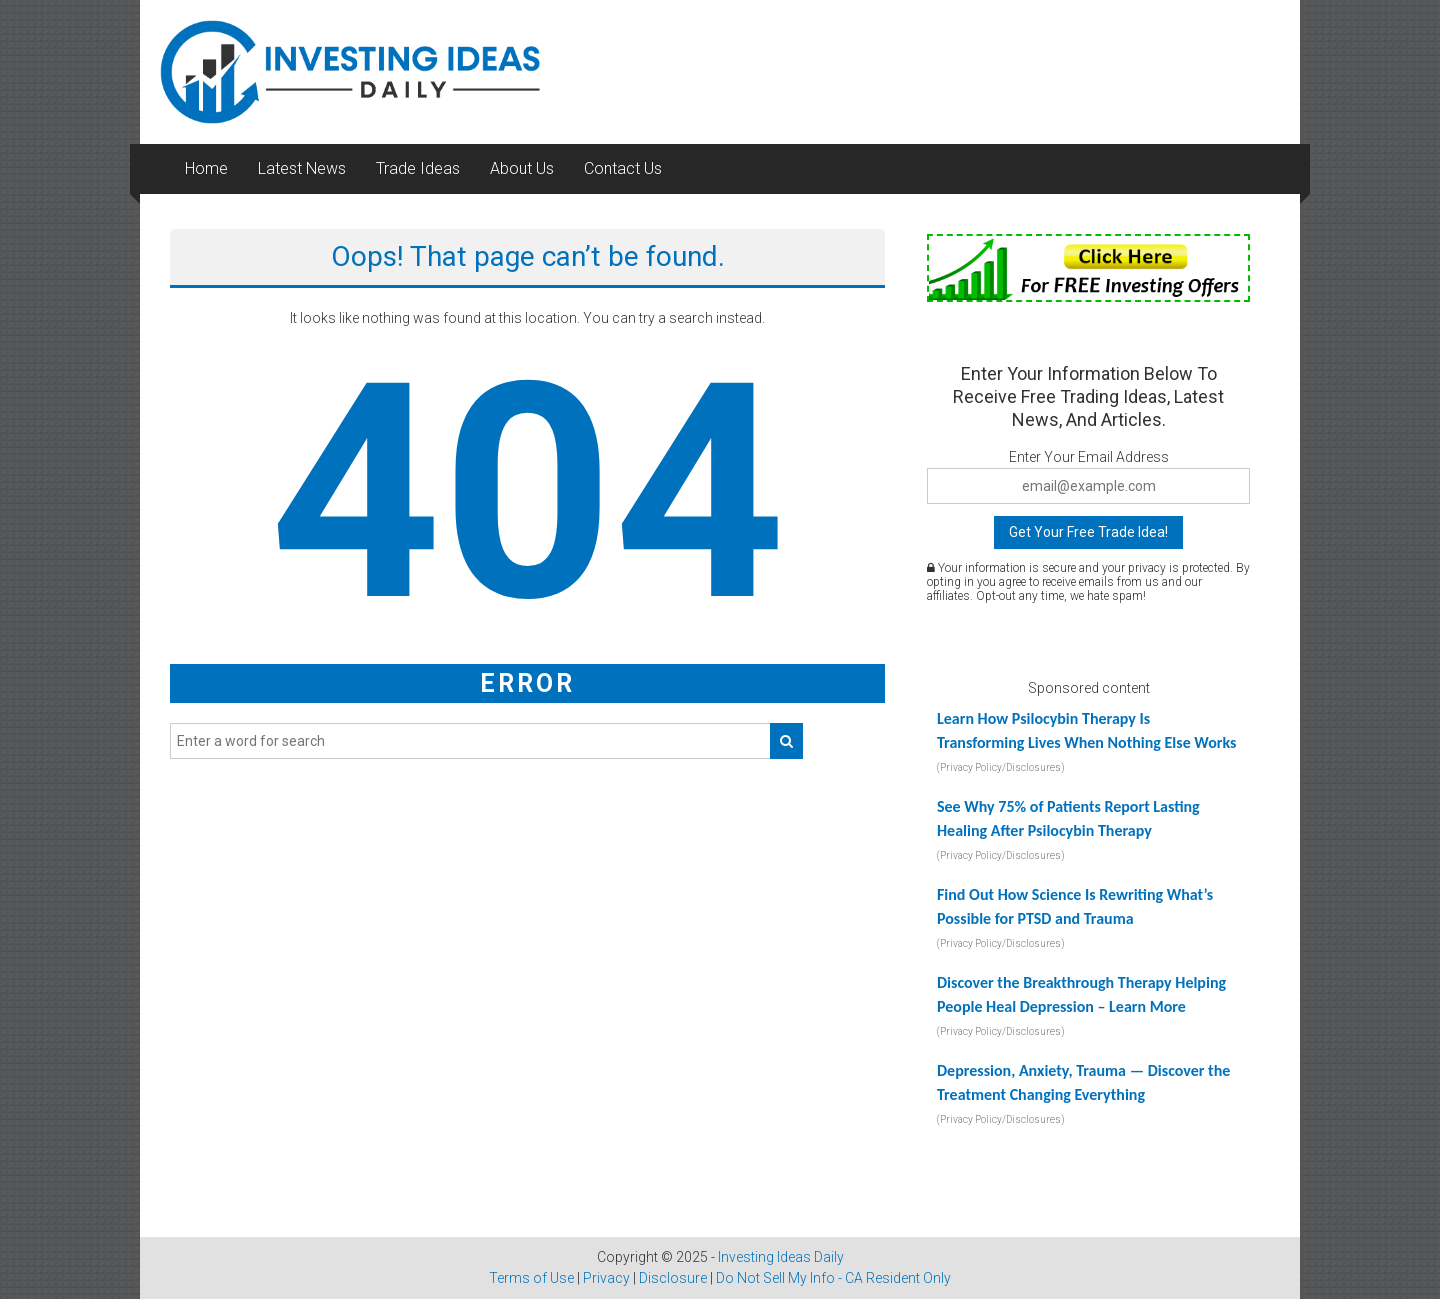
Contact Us (623, 168)
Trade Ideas (418, 168)
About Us (522, 168)
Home (206, 168)
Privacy (606, 1278)
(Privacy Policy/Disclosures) (1001, 767)
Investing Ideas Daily (781, 1257)
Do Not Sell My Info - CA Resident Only (833, 1278)
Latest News (302, 168)
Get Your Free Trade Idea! (1088, 532)
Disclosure (673, 1278)
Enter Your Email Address (1089, 457)
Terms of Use (531, 1278)
